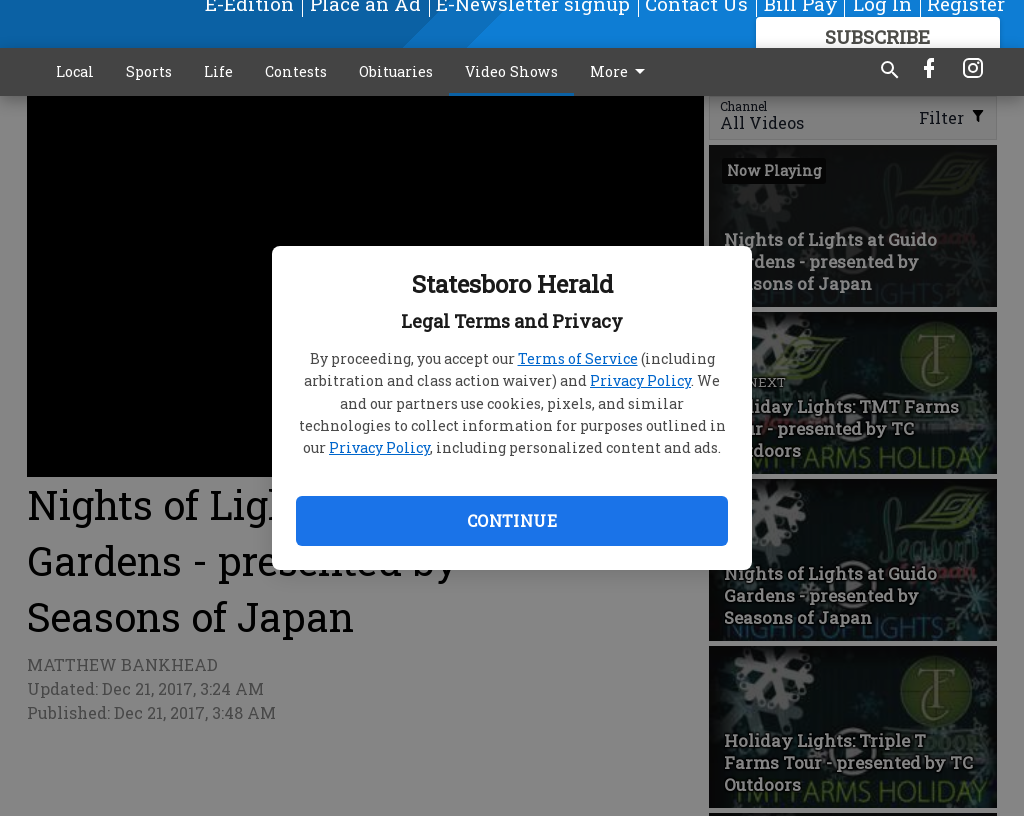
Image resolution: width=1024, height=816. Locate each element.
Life (218, 71)
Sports (149, 71)
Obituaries (396, 71)
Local (75, 71)
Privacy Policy (640, 380)
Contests (296, 71)
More (621, 72)
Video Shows (511, 71)
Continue (512, 520)
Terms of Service (578, 358)
